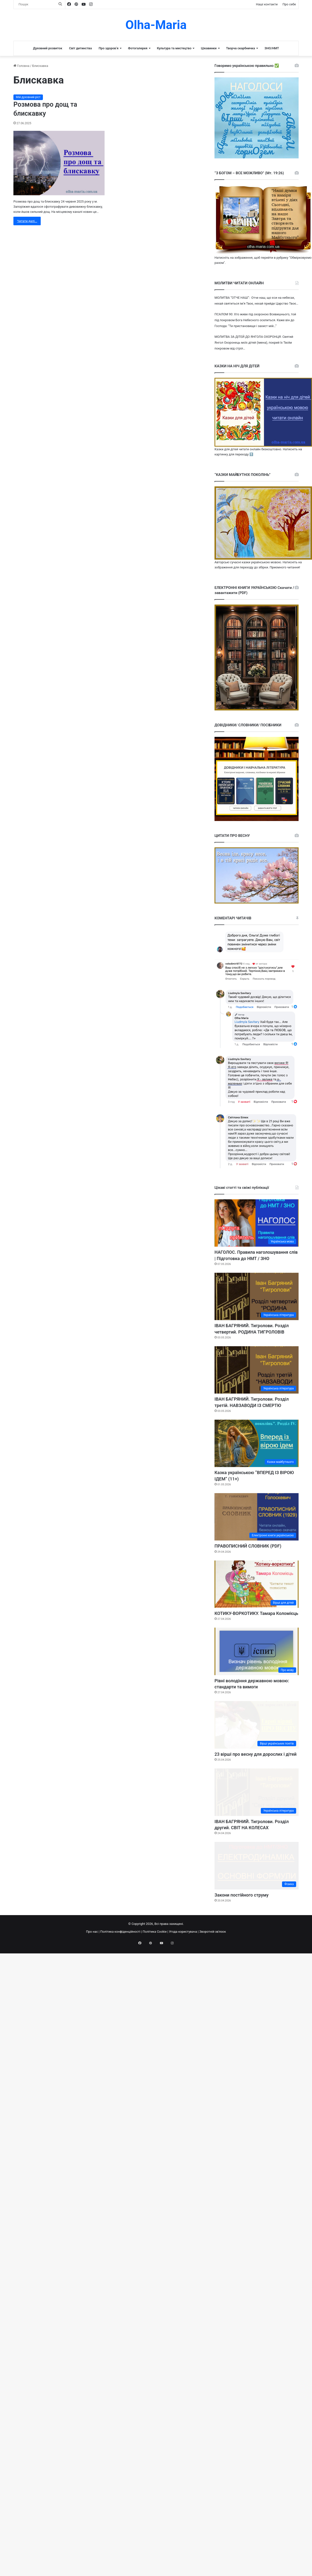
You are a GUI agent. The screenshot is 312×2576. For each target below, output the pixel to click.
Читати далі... (27, 221)
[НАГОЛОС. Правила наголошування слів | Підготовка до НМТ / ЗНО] (256, 1223)
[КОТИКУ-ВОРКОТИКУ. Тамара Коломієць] (256, 1584)
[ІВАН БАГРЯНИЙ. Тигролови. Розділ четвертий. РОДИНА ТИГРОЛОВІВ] (256, 1296)
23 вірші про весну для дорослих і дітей (255, 1790)
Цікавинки (208, 48)
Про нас (92, 2041)
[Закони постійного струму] (256, 1957)
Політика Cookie (155, 2041)
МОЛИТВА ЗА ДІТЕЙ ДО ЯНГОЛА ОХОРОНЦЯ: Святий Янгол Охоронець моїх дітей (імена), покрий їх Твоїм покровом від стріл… (253, 342)
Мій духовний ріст (28, 97)
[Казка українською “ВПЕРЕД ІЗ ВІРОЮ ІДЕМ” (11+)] (256, 1443)
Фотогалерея (137, 48)
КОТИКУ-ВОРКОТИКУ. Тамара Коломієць (256, 1613)
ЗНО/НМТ (271, 48)
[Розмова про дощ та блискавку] (59, 163)
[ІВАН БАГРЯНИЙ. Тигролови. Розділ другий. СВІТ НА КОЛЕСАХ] (256, 1847)
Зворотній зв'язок (212, 2041)
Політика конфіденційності (120, 2041)
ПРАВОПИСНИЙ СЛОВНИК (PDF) (247, 1546)
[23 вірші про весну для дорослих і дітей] (256, 1743)
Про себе (289, 4)
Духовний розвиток (47, 48)
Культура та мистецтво (174, 48)
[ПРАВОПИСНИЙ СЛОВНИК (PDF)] (256, 1517)
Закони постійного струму (241, 2005)
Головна (21, 66)
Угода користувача (183, 2041)
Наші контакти (267, 4)
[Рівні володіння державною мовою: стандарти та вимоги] (256, 1651)
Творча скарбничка (240, 48)
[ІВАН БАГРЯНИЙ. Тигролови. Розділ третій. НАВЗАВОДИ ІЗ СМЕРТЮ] (256, 1370)
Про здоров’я (108, 48)
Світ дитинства (80, 48)
